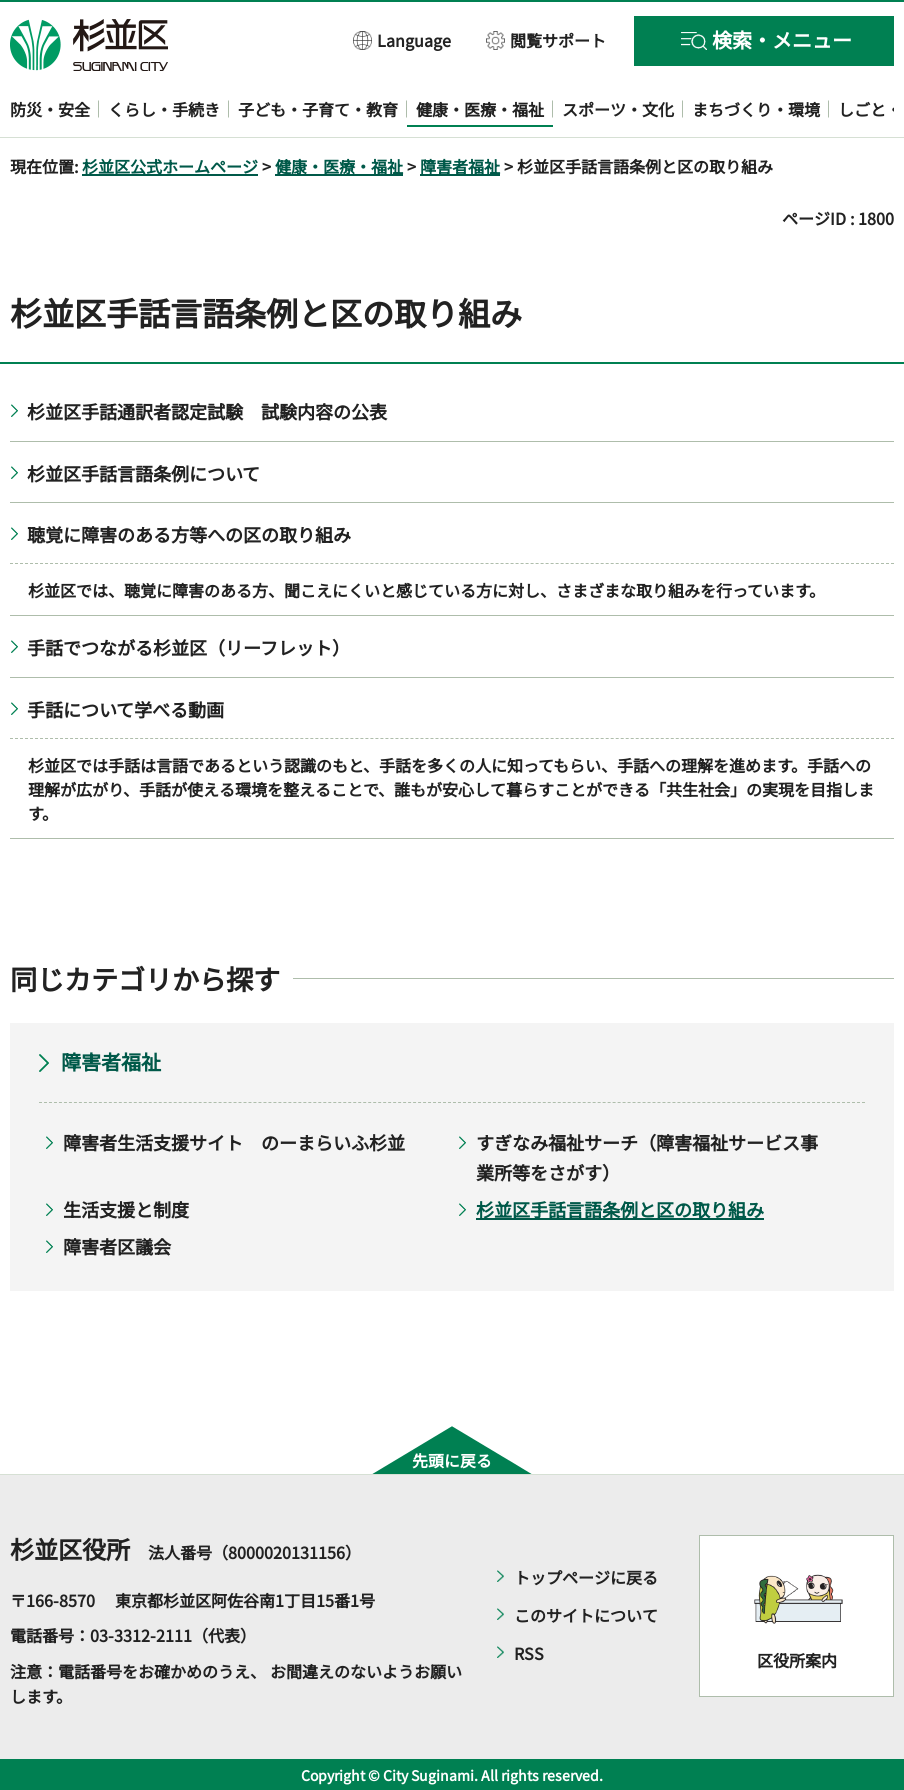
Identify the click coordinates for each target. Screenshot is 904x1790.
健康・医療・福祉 (339, 166)
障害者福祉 (460, 166)
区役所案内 (797, 1660)
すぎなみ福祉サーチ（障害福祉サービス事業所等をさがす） (647, 1157)
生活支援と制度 (126, 1209)
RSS (529, 1653)
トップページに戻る (586, 1577)
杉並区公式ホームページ (170, 166)
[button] (402, 39)
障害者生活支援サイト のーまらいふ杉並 (234, 1142)
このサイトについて (586, 1615)
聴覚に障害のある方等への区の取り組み (189, 534)
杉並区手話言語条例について (143, 473)
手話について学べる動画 (125, 709)
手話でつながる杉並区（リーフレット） (188, 647)
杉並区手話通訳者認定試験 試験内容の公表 (207, 411)
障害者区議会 (117, 1246)
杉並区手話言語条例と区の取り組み (620, 1209)
